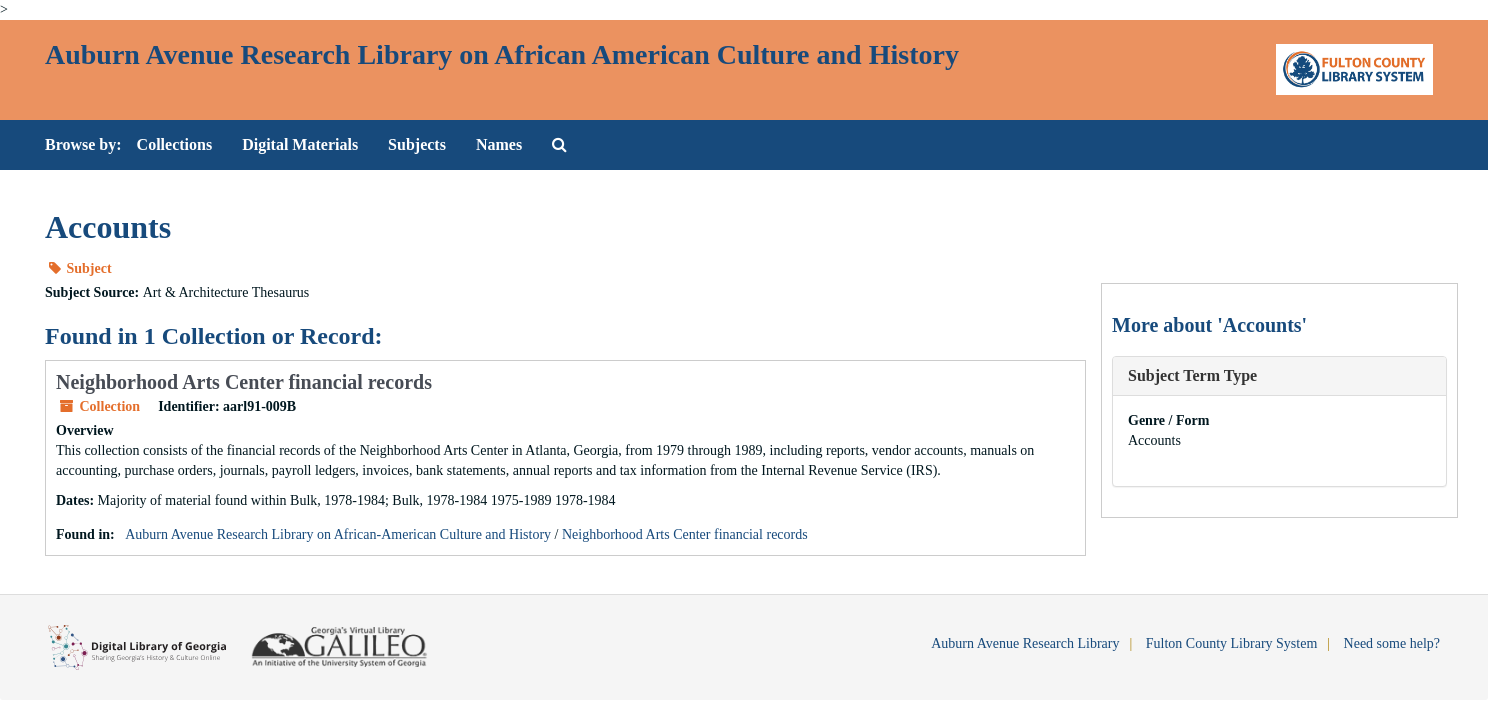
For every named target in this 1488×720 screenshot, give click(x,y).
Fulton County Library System (1232, 643)
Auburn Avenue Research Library (1025, 643)
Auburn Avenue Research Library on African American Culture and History (502, 54)
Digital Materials (300, 144)
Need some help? (1392, 643)
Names (499, 144)
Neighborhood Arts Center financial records (244, 382)
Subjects (417, 144)
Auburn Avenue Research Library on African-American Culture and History (338, 534)
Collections (175, 144)
